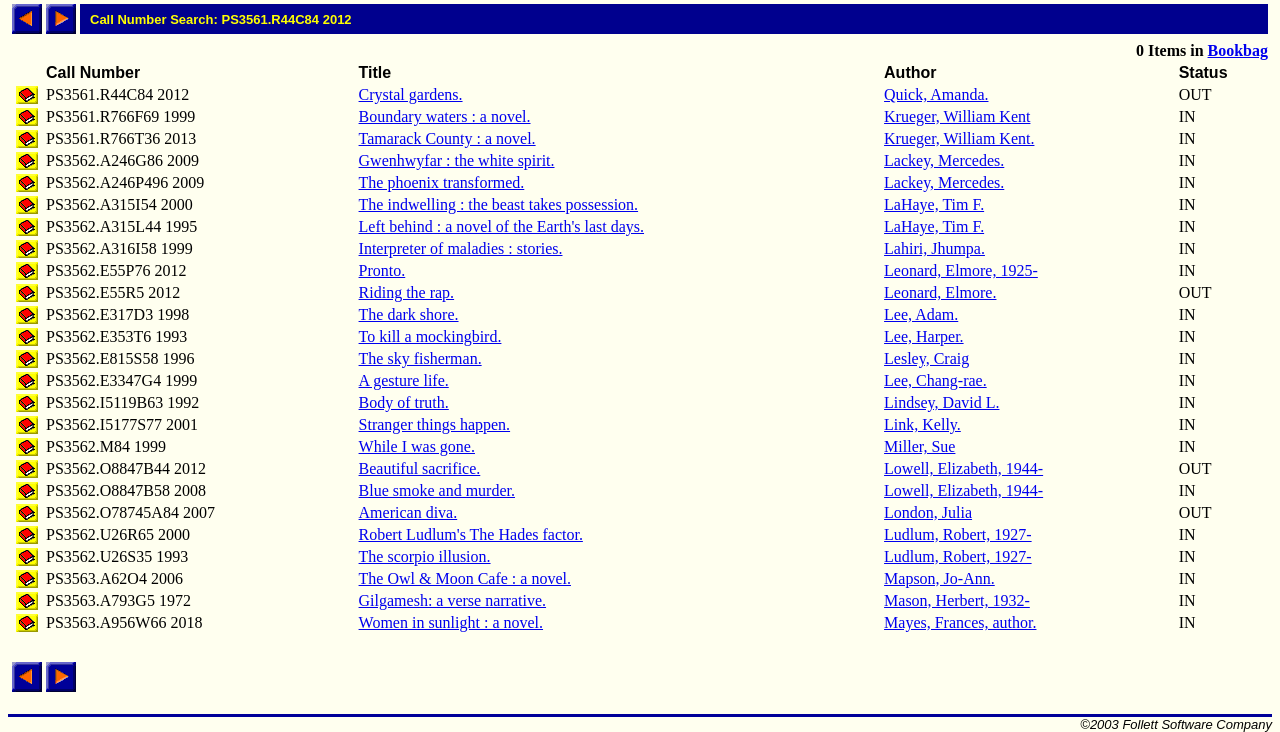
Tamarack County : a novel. (447, 138)
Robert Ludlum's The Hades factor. (471, 534)
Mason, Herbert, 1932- (957, 600)
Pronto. (382, 270)
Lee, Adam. (921, 314)
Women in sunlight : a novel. (451, 622)
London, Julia (928, 512)
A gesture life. (404, 380)
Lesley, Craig (926, 358)
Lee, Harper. (924, 336)
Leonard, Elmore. (940, 292)
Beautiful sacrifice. (420, 468)
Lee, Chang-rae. (935, 380)
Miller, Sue (919, 446)
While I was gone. (417, 446)
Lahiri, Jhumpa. (934, 248)
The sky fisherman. (420, 358)
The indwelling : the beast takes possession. (499, 204)
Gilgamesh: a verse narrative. (452, 600)
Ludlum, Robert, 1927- (958, 534)
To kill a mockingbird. (430, 336)
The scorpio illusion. (425, 556)
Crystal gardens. (411, 94)
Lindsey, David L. (941, 402)
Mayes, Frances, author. (960, 622)
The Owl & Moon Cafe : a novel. (465, 578)
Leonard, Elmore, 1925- (961, 270)
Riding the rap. (407, 292)
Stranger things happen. (435, 424)
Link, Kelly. (922, 424)
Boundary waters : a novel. (445, 116)
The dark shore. (409, 314)
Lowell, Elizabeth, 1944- (963, 468)
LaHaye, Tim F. (934, 204)
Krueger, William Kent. (959, 138)
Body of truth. (404, 402)
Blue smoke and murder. (437, 490)
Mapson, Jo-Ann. (939, 578)
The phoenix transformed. (442, 182)
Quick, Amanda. (936, 94)
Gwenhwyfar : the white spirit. (457, 160)
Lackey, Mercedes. (944, 160)
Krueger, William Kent (957, 116)
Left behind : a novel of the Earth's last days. (501, 226)
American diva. (408, 512)
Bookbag (1238, 50)
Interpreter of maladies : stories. (461, 248)
